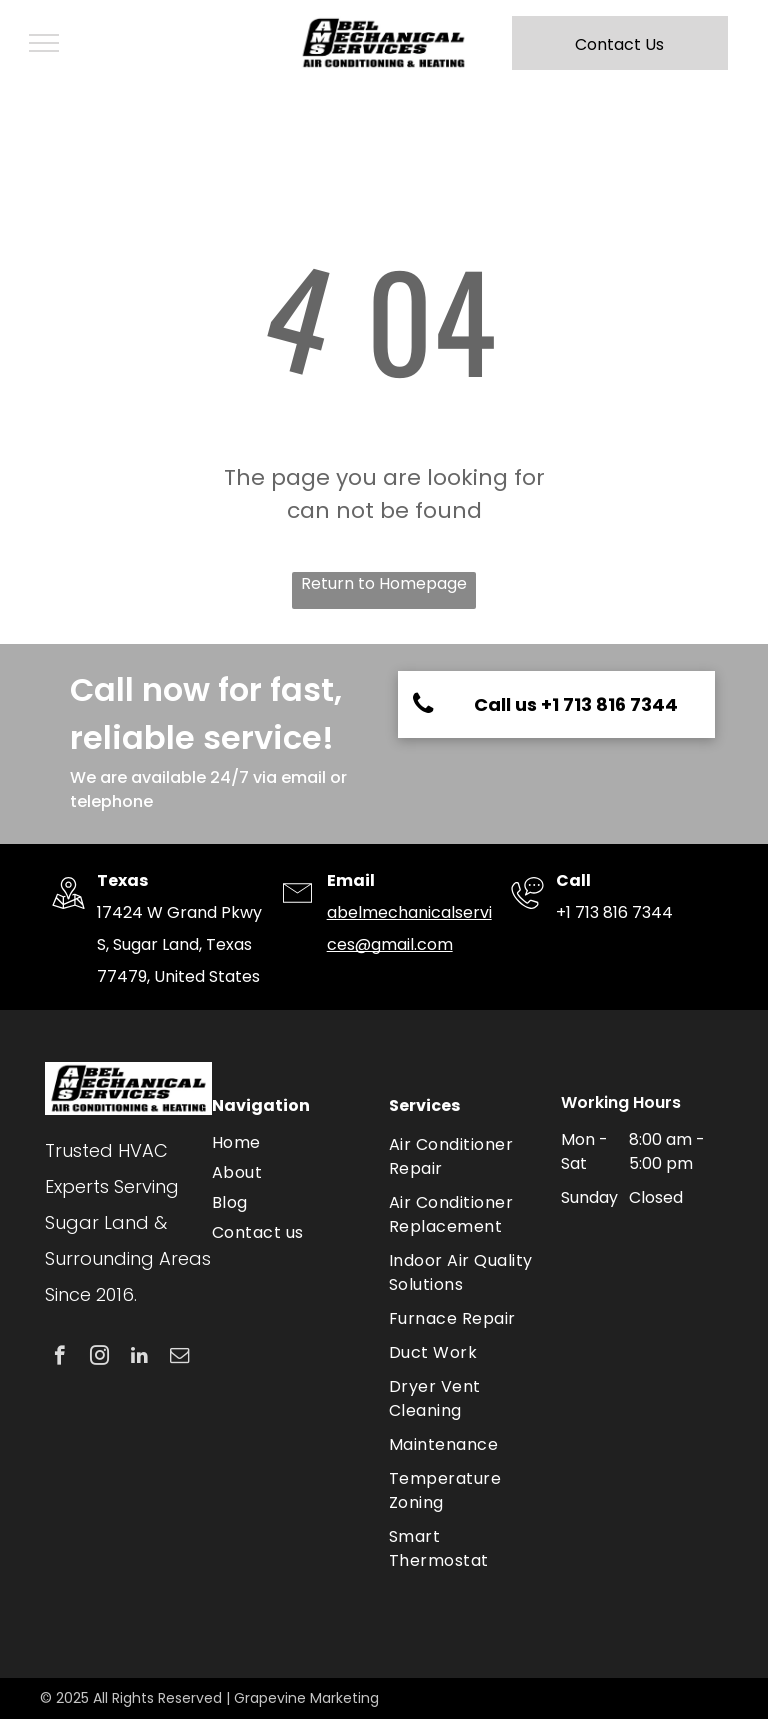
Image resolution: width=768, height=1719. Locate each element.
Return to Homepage (384, 583)
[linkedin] (139, 1358)
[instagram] (99, 1358)
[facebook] (59, 1358)
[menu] (44, 43)
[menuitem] (290, 1143)
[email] (179, 1358)
